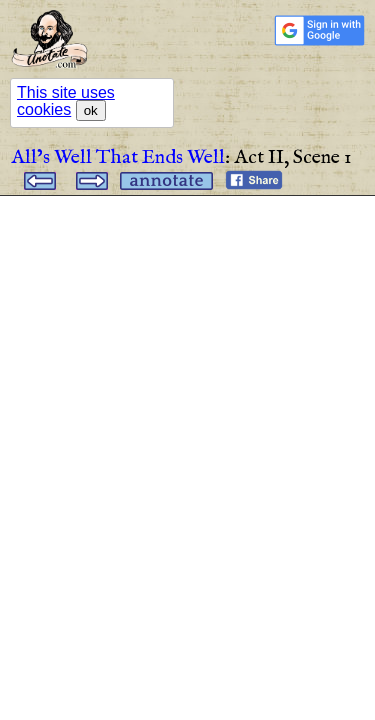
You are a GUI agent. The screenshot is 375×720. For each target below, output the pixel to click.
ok (91, 110)
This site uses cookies (66, 101)
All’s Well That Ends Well (118, 157)
